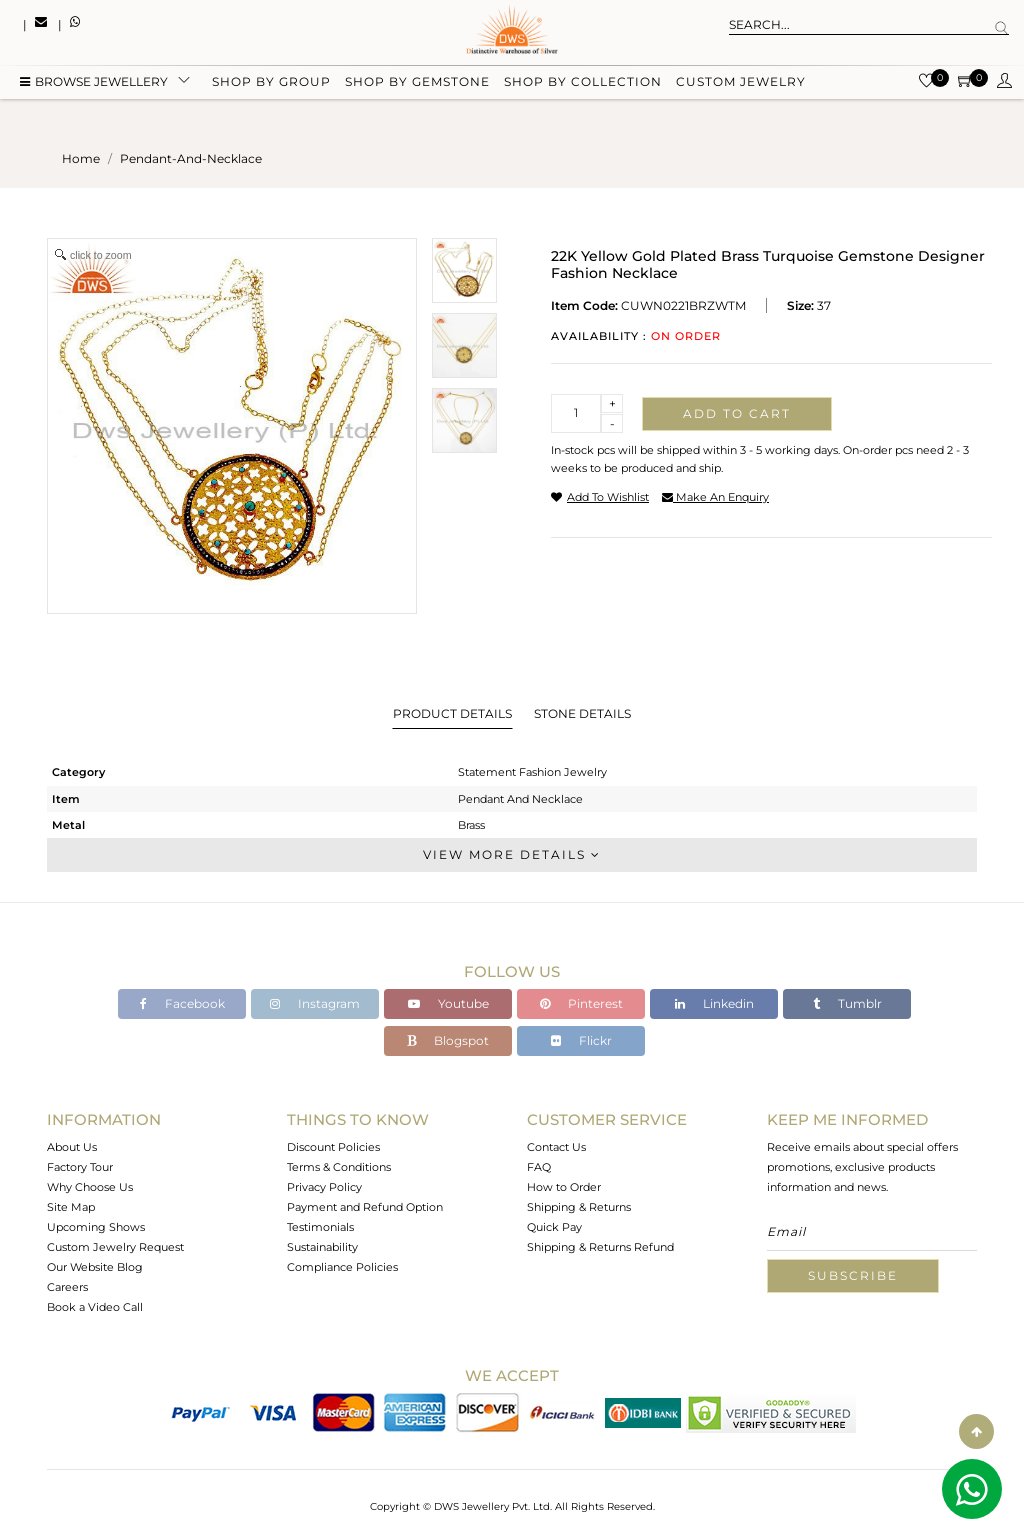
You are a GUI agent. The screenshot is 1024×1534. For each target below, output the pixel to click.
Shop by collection (583, 82)
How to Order (564, 1187)
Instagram (315, 1003)
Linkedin (714, 1003)
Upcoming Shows (96, 1227)
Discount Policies (333, 1147)
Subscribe (853, 1275)
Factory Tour (80, 1167)
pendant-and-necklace (191, 158)
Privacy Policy (324, 1187)
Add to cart (737, 413)
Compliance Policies (342, 1267)
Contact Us (556, 1147)
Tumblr (847, 1003)
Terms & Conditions (339, 1167)
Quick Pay (554, 1227)
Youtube (448, 1003)
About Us (72, 1147)
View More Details (512, 854)
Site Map (71, 1207)
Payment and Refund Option (365, 1207)
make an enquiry (715, 497)
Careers (67, 1287)
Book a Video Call (95, 1307)
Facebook (182, 1003)
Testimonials (320, 1227)
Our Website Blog (95, 1267)
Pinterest (581, 1003)
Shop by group (271, 82)
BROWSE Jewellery (94, 82)
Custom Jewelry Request (115, 1247)
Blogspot (448, 1040)
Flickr (581, 1040)
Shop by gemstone (417, 82)
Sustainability (322, 1247)
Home (81, 158)
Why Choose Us (90, 1187)
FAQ (539, 1167)
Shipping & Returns (579, 1207)
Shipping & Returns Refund (600, 1247)
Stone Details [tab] (582, 713)
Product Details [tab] (452, 713)
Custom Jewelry (741, 82)
